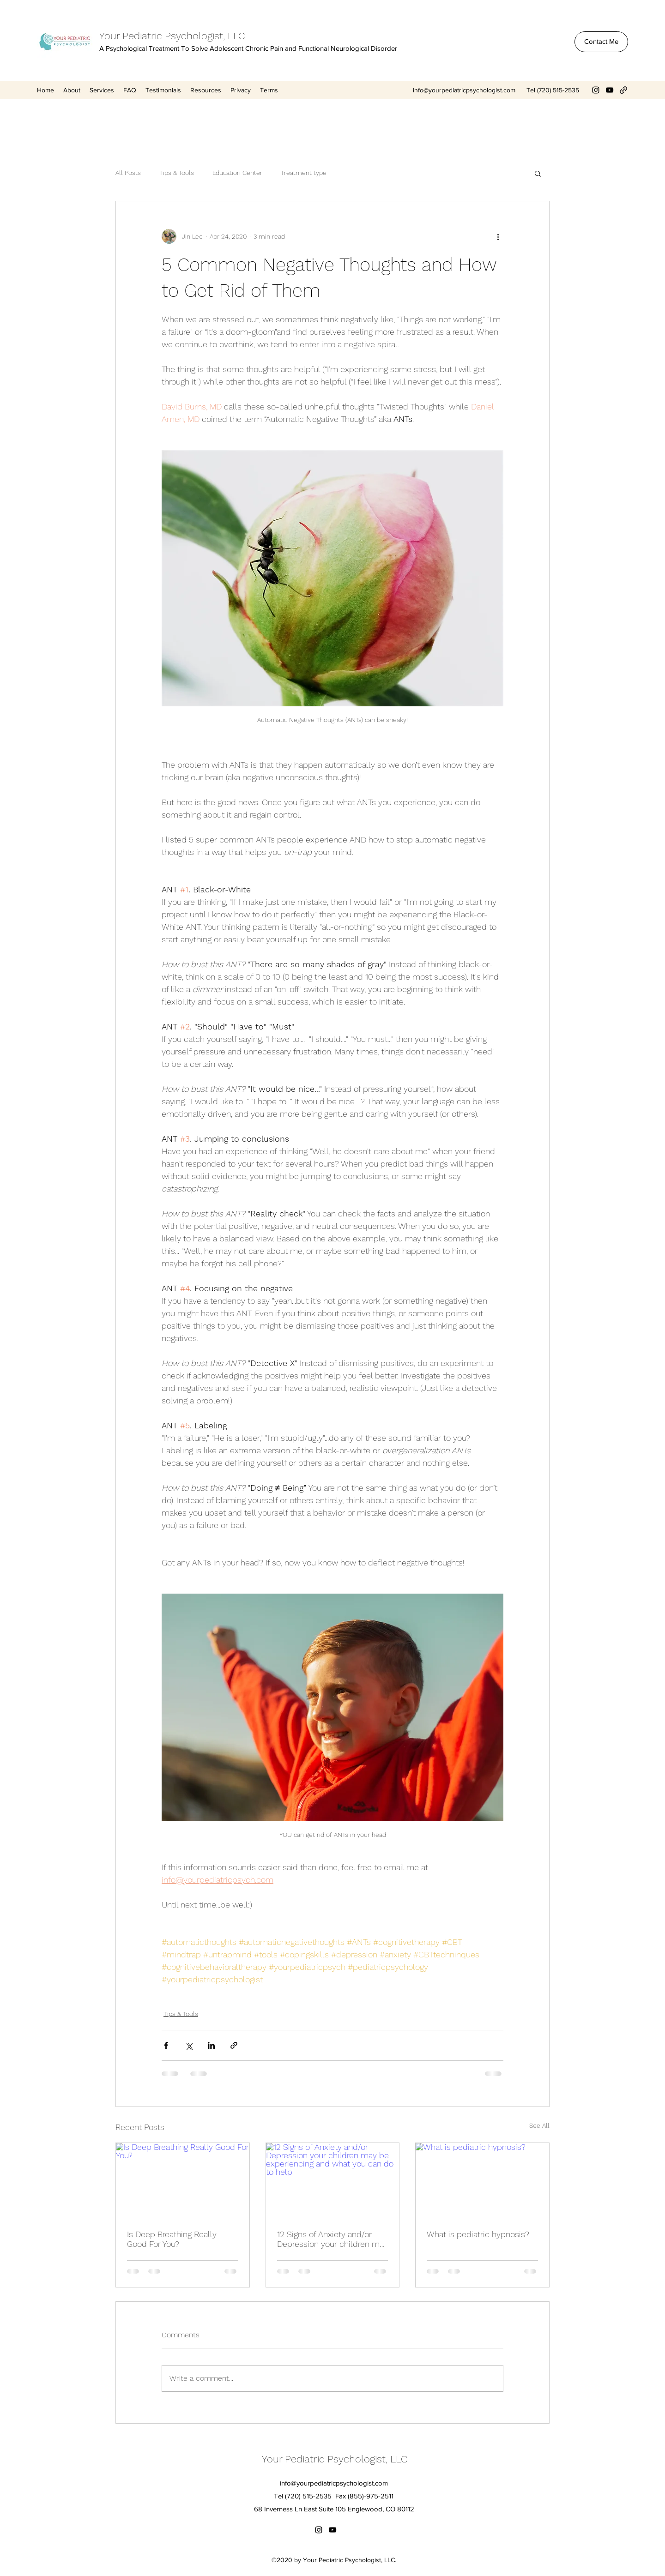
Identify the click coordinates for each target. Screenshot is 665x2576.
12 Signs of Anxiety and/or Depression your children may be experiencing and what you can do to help (332, 2239)
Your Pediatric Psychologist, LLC (172, 36)
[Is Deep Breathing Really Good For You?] (182, 2180)
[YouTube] (609, 90)
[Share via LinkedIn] (211, 2045)
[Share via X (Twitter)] (188, 2045)
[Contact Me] (601, 41)
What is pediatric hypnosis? (478, 2234)
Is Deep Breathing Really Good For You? (172, 2239)
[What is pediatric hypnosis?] (482, 2180)
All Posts (128, 172)
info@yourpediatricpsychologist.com (464, 90)
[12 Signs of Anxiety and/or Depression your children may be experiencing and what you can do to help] (332, 2180)
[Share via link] (234, 2045)
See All (539, 2125)
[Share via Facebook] (166, 2045)
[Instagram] (595, 90)
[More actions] (497, 236)
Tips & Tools (176, 172)
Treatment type (303, 172)
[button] (537, 173)
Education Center (237, 172)
